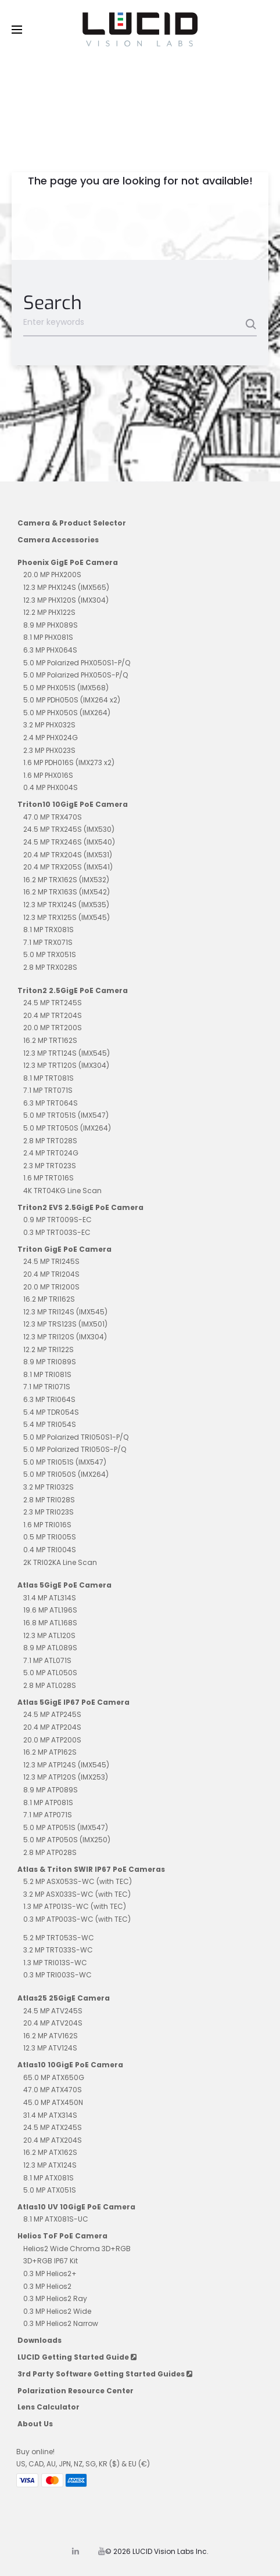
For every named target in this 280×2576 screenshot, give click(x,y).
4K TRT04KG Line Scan (62, 1190)
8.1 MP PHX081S (48, 637)
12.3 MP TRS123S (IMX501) (65, 1324)
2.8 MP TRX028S (50, 967)
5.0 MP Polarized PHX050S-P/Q (75, 675)
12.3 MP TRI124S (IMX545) (65, 1312)
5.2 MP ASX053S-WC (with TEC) (77, 1881)
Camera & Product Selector (71, 523)
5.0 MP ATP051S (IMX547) (65, 1827)
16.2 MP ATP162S (50, 1752)
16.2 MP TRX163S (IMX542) (66, 892)
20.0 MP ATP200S (52, 1740)
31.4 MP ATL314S (49, 1598)
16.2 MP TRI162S (49, 1299)
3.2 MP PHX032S (49, 725)
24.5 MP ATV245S (52, 2011)
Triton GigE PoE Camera (64, 1249)
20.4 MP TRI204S (51, 1274)
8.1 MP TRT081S (48, 1078)
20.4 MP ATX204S (52, 2140)
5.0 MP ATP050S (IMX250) (66, 1840)
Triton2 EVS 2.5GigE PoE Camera (80, 1207)
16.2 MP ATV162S (50, 2036)
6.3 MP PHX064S (50, 650)
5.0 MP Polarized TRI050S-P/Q (74, 1449)
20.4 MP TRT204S (52, 1015)
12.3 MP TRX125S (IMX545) (66, 917)
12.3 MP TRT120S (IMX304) (66, 1065)
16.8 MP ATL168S (50, 1623)
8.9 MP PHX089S (50, 625)
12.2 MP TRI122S (48, 1349)
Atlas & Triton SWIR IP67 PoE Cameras (91, 1869)
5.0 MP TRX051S (49, 954)
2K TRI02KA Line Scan (60, 1562)
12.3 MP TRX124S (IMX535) (66, 905)
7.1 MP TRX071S (48, 942)
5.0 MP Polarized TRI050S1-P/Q (75, 1437)
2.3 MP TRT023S (49, 1166)
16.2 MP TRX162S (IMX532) (66, 880)
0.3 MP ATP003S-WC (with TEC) (77, 1919)
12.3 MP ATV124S (50, 2048)
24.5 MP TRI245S (51, 1261)
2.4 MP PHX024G (50, 737)
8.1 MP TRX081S (48, 929)
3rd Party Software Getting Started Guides (104, 2374)
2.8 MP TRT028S (50, 1141)
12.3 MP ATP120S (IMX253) (65, 1777)
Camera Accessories (58, 540)
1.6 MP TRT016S (48, 1178)
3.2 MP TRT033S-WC (58, 1950)
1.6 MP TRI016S (47, 1525)
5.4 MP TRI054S (49, 1424)
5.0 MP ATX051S (49, 2190)
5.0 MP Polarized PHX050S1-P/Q (76, 663)
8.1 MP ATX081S (48, 2178)
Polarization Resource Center (75, 2391)
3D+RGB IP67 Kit (50, 2261)
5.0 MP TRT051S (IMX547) (66, 1115)
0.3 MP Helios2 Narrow (60, 2323)
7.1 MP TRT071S (48, 1090)
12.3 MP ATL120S (49, 1635)
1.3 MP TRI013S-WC (55, 1963)
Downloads (39, 2340)
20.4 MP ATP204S (52, 1727)
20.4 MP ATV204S (52, 2023)
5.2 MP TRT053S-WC (58, 1938)
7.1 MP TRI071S (46, 1387)
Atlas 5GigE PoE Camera (64, 1585)
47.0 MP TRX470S (52, 817)
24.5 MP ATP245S (52, 1714)
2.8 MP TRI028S (49, 1500)
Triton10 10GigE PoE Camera (72, 804)
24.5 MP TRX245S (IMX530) (68, 829)
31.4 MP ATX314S (50, 2115)
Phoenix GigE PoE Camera (67, 562)
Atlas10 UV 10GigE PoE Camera (76, 2207)
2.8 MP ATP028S (50, 1852)
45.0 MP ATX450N (53, 2102)
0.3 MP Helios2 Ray (55, 2298)
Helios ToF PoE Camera (62, 2236)
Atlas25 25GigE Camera (63, 1998)
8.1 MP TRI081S (47, 1374)
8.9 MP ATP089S (50, 1790)
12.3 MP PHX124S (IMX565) (66, 587)
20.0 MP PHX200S (52, 574)
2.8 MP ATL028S (49, 1685)
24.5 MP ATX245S (52, 2127)
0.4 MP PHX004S (50, 787)
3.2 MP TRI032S (48, 1487)
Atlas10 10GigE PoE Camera (70, 2065)
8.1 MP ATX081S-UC (55, 2219)
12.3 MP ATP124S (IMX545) (66, 1765)
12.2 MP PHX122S (49, 612)
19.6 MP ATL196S (50, 1610)
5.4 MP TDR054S (51, 1412)
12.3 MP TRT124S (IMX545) (66, 1053)
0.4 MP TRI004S (49, 1550)
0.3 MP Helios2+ (50, 2273)
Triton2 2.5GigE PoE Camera (72, 990)
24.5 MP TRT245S (52, 1003)
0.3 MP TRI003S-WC (57, 1975)
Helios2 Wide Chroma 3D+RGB (77, 2248)
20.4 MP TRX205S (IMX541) (68, 867)
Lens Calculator (48, 2407)
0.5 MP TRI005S (49, 1537)
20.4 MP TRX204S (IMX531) (67, 855)
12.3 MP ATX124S (50, 2165)
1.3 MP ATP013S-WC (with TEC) (74, 1906)
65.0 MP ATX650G (53, 2077)
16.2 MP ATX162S (50, 2152)
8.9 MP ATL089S (50, 1648)
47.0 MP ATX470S (52, 2090)
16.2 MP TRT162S (50, 1040)
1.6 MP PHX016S (48, 775)
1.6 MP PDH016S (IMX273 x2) (68, 762)
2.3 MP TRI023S (48, 1512)
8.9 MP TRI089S (49, 1362)
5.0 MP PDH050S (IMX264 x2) (71, 700)
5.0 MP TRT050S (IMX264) (67, 1128)
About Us (35, 2424)
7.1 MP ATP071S (47, 1815)
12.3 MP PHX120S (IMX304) (66, 600)
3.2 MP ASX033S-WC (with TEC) (77, 1894)
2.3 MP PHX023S (49, 750)
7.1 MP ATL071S (47, 1660)
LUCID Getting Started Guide (77, 2357)
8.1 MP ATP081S (48, 1802)
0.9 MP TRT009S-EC (57, 1219)
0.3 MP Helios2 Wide (57, 2311)
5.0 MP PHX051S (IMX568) (66, 688)
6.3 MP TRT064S (50, 1103)
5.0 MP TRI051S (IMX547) (64, 1462)
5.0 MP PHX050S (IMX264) (66, 713)
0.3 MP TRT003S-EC (57, 1232)
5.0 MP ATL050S (50, 1673)
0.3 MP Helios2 (47, 2286)
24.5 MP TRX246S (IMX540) (69, 842)
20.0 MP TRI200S (51, 1287)
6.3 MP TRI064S (49, 1399)
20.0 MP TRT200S (52, 1027)
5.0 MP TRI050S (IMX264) (66, 1474)
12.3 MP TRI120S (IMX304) (65, 1337)
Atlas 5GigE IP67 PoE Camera (73, 1702)
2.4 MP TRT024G (50, 1153)
